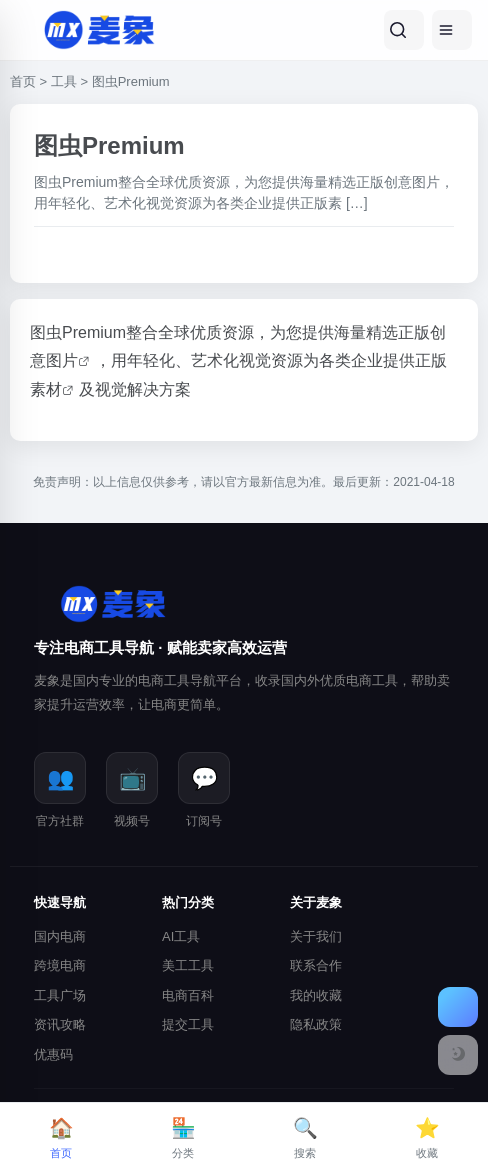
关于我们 (316, 936)
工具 (64, 81)
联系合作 (316, 965)
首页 (23, 81)
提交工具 (188, 1024)
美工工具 (188, 965)
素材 (46, 389)
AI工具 (181, 936)
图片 (62, 360)
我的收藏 (316, 995)
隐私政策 (316, 1024)
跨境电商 (60, 965)
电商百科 (188, 995)
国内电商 (60, 936)
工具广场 (60, 995)
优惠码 (53, 1054)
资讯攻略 (60, 1024)
